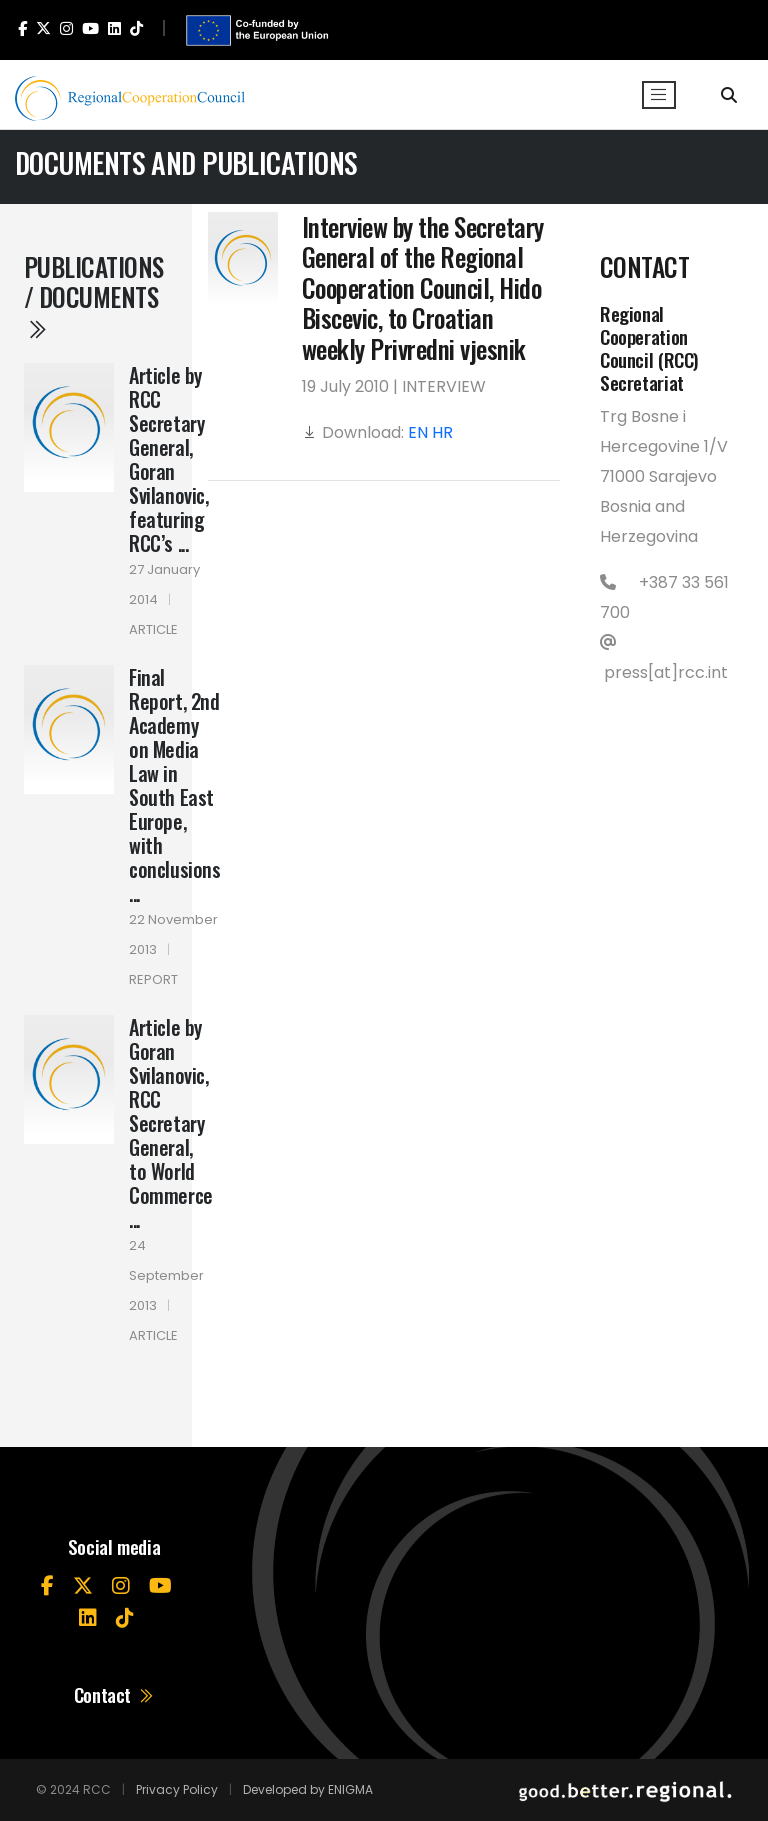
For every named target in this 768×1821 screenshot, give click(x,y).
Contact (114, 1694)
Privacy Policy (177, 1789)
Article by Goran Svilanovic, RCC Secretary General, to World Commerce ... (171, 1123)
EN (418, 432)
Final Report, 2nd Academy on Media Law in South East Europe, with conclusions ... (175, 785)
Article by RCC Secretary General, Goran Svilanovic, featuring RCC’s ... (169, 459)
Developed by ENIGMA (308, 1789)
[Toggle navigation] (659, 95)
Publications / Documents (94, 295)
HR (442, 432)
